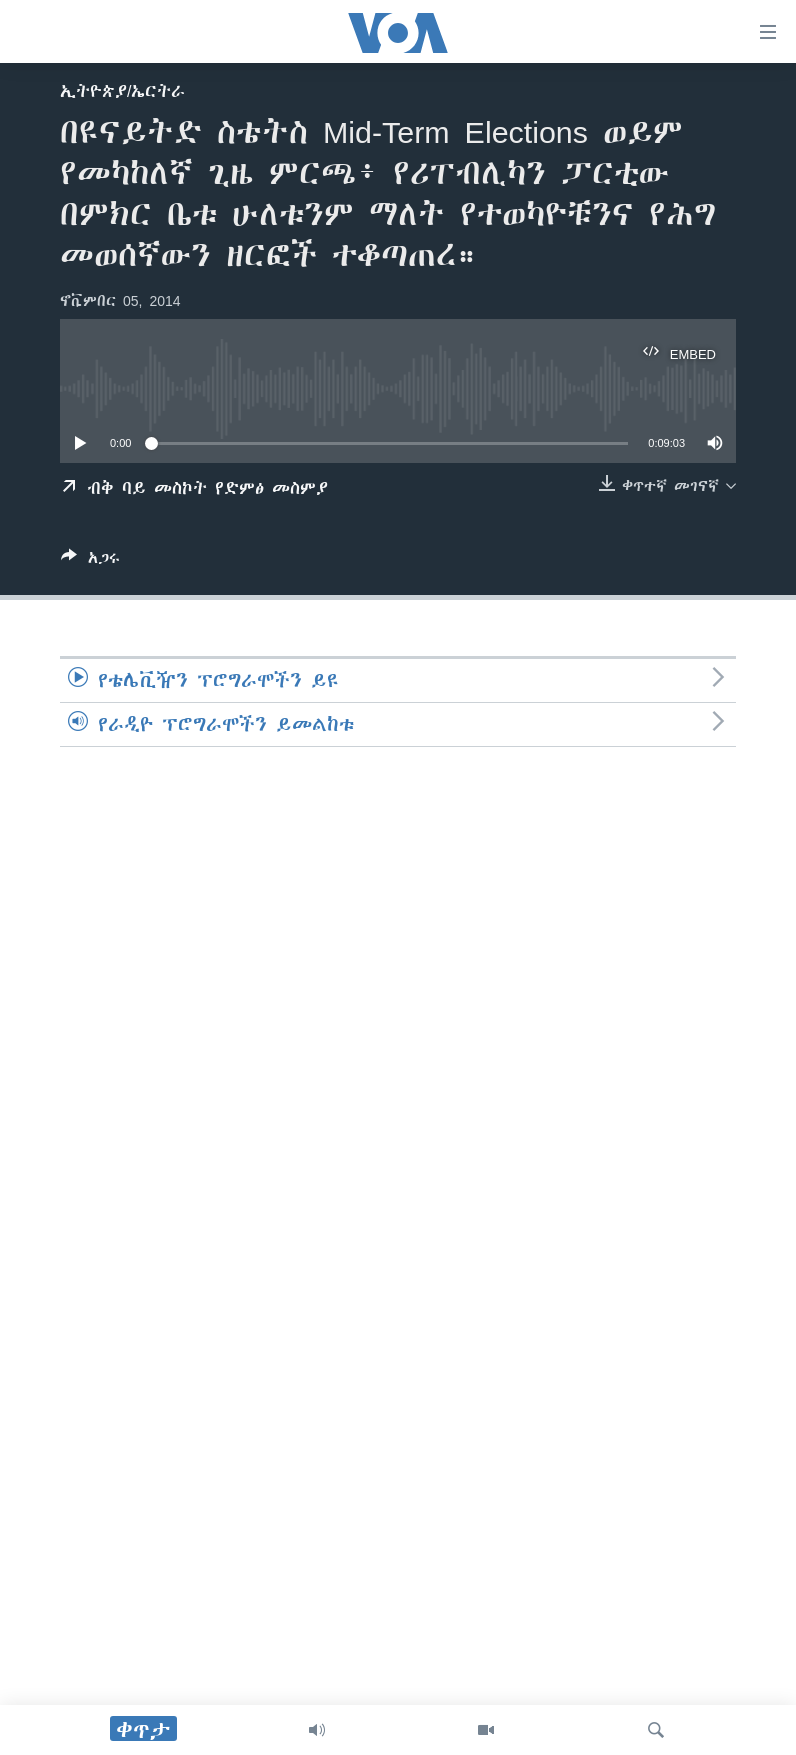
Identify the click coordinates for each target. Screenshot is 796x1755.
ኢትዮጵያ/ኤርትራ (122, 91)
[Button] (90, 561)
